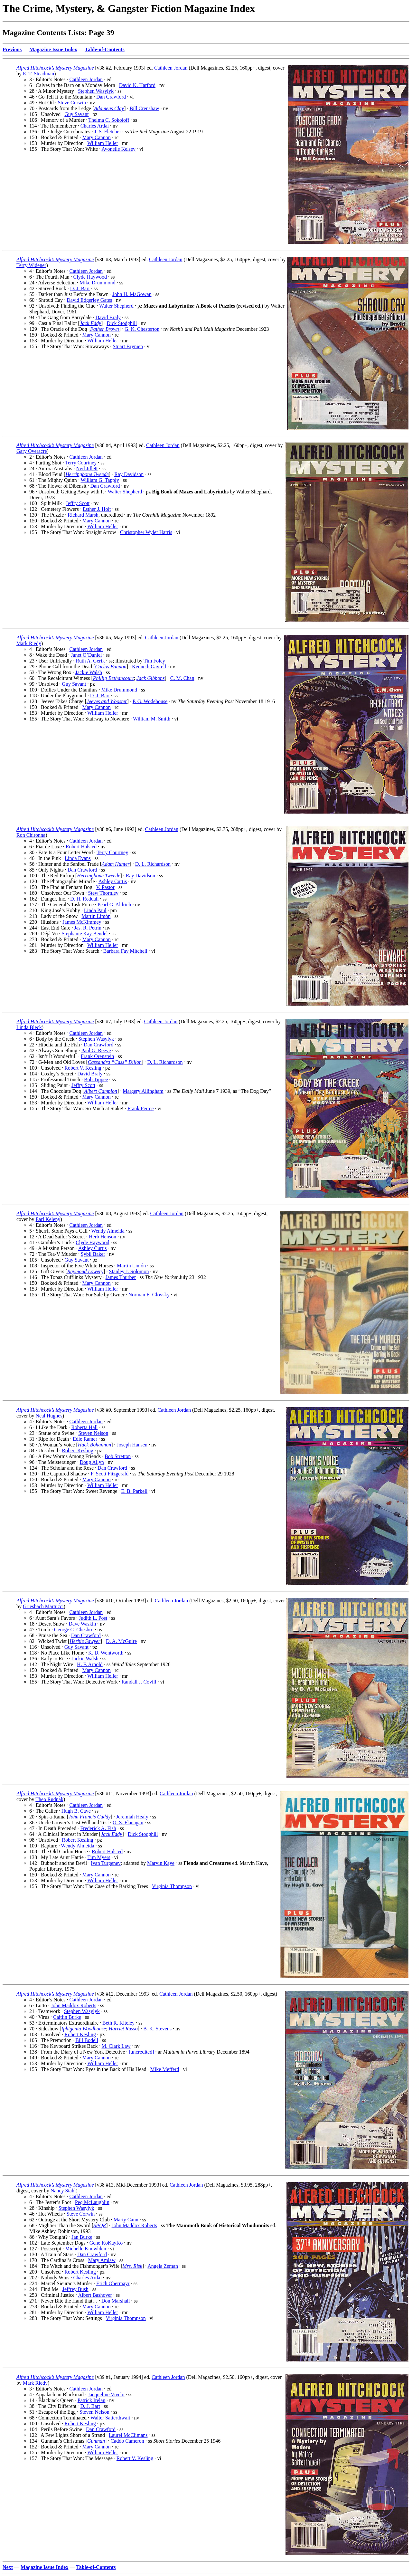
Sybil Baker (93, 1254)
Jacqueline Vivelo (106, 2394)
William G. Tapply (99, 480)
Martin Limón (95, 916)
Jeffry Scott (77, 503)
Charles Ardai (94, 126)
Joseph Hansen (132, 1444)
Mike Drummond (98, 282)
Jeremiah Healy (132, 1816)
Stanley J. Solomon (129, 1271)
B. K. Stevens (157, 2028)
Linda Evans (77, 858)
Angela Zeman (162, 2266)
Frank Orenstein (97, 1056)
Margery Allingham (143, 1091)
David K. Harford (137, 85)
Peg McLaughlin (92, 2202)
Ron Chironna (30, 835)
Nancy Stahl (63, 2190)
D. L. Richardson (153, 864)
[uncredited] (141, 2052)
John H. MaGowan (131, 294)
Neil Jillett (87, 468)
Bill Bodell (86, 2040)
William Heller (102, 143)
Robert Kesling (77, 1450)
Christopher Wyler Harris (146, 532)
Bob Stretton (118, 1456)
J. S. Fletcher (107, 131)
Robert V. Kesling (82, 1068)
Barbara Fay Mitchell (125, 951)
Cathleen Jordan (171, 68)
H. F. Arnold (90, 1664)
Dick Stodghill (122, 323)
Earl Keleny (48, 1219)
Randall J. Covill (138, 1681)
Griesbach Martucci (43, 1606)
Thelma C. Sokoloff (108, 120)
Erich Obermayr (113, 2283)
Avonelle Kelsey (118, 149)
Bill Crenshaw (144, 108)
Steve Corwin (72, 102)
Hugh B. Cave (76, 1811)
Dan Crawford (111, 97)
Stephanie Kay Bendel (85, 933)
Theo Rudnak (49, 1799)
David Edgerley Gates (89, 300)
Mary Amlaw (102, 2260)
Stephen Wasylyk (96, 91)
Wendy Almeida (108, 1231)
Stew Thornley (103, 893)
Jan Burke (81, 2237)
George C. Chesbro (74, 1629)
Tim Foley (154, 660)
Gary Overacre (31, 451)
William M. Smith (151, 718)
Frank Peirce (140, 1108)
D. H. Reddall (84, 899)
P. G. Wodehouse (150, 701)
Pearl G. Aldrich (114, 904)
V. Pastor (105, 887)
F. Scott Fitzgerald (109, 1473)
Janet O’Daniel (86, 655)
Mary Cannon (96, 137)
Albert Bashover (95, 2295)
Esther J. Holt (97, 509)
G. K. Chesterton (142, 329)
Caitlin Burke (67, 2017)
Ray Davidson (129, 474)
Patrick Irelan (92, 2400)
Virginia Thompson (172, 1886)
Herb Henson (102, 1236)
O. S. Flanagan (128, 1822)
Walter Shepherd (116, 306)
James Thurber (121, 1277)
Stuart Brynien (128, 346)
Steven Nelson (93, 1433)
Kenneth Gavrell (149, 666)
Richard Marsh (83, 515)
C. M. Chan (182, 678)
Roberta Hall (84, 1427)
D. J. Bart (80, 288)
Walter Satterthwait (110, 2417)
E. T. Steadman (38, 73)
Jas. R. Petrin (87, 927)
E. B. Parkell (134, 1491)
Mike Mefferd (164, 2069)
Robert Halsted (81, 846)
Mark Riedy (28, 643)
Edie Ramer (85, 1439)
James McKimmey (81, 922)
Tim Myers (99, 1857)
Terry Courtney (81, 462)
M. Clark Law (115, 2046)
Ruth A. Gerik (90, 660)
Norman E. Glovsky (149, 1294)
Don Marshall (115, 2301)
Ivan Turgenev (106, 1863)
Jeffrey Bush (75, 2289)
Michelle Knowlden (85, 2248)
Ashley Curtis (112, 881)
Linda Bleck (29, 1027)
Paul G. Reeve (96, 1050)
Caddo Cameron (127, 2441)
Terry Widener (31, 265)
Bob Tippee (96, 1079)
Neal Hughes (49, 1415)
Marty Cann (126, 2219)
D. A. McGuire (121, 1641)
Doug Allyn (92, 1462)
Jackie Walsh (88, 672)
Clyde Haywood (90, 277)
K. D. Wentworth (106, 1652)
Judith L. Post (93, 1618)
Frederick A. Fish (98, 1828)
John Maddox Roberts (73, 2005)
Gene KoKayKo (106, 2243)
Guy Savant (76, 114)
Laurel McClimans (128, 2435)
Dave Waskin (82, 1624)
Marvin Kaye (160, 1863)
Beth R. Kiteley (118, 2023)
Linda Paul (95, 910)
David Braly (108, 317)
